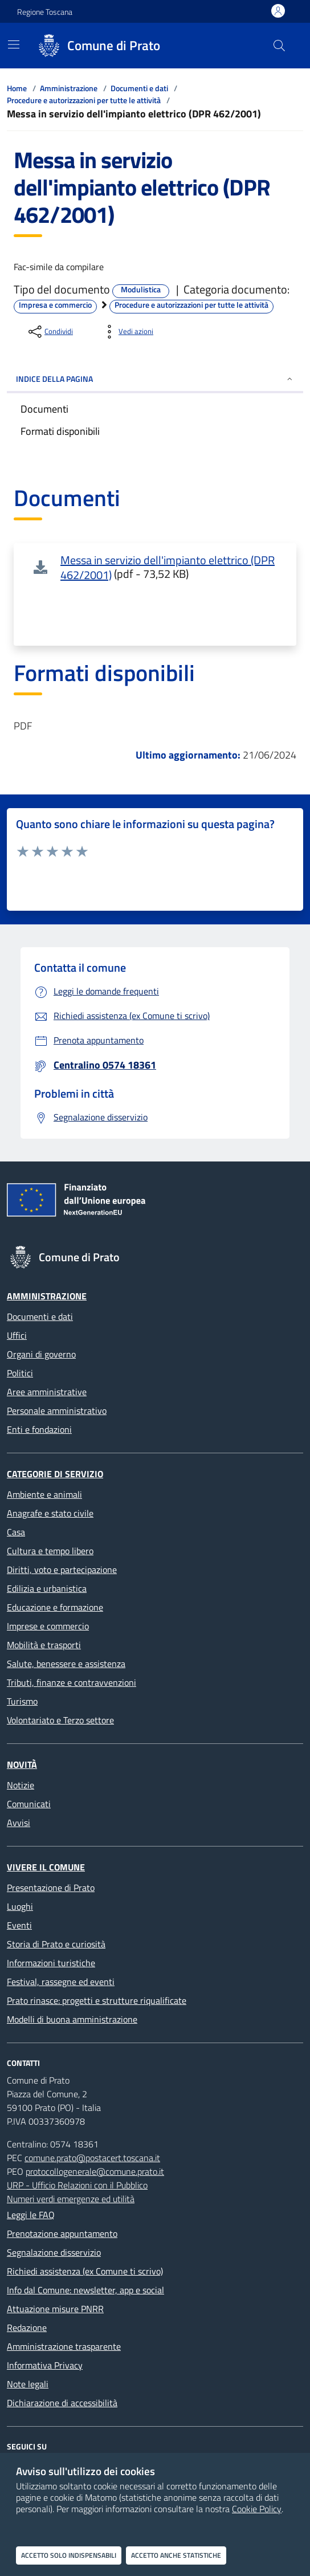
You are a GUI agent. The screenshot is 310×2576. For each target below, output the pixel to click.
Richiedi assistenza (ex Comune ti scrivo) (85, 2271)
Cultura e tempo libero (50, 1551)
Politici (20, 1373)
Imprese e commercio (48, 1626)
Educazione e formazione (55, 1607)
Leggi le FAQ (31, 2215)
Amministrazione (68, 88)
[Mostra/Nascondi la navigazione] (14, 44)
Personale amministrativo (57, 1410)
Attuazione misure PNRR (55, 2309)
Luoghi (20, 1906)
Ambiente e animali (44, 1494)
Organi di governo (41, 1354)
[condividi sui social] (49, 331)
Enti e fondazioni (39, 1429)
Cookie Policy (257, 2508)
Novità (22, 1764)
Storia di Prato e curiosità (56, 1944)
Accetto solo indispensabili (68, 2555)
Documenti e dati (139, 88)
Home (17, 88)
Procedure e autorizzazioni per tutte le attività (84, 100)
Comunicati (29, 1804)
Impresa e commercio (55, 304)
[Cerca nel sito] (279, 45)
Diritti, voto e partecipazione (62, 1569)
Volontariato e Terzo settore (60, 1720)
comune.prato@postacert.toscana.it (92, 2158)
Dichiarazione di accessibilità (62, 2403)
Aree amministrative (47, 1392)
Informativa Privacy (45, 2365)
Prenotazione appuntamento (62, 2233)
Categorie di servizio (55, 1474)
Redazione (27, 2327)
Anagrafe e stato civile (50, 1513)
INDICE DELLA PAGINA (155, 379)
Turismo (22, 1701)
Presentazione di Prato (51, 1887)
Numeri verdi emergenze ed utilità (70, 2199)
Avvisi (18, 1822)
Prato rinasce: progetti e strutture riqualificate (96, 2000)
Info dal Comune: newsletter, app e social (85, 2290)
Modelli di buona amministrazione (72, 2019)
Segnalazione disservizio (54, 2252)
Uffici (17, 1335)
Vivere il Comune (46, 1867)
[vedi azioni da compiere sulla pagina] (127, 331)
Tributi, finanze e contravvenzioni (71, 1682)
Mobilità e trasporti (44, 1645)
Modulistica (141, 289)
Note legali (27, 2384)
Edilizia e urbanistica (47, 1588)
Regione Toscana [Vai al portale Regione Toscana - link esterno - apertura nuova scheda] (44, 12)
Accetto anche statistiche (176, 2555)
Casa (16, 1532)
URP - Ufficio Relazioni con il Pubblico (77, 2185)
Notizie (20, 1785)
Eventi (19, 1925)
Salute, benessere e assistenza (66, 1663)
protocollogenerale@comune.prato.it (95, 2171)
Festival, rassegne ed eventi (61, 1981)
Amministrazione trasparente (64, 2346)
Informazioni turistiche (51, 1963)
